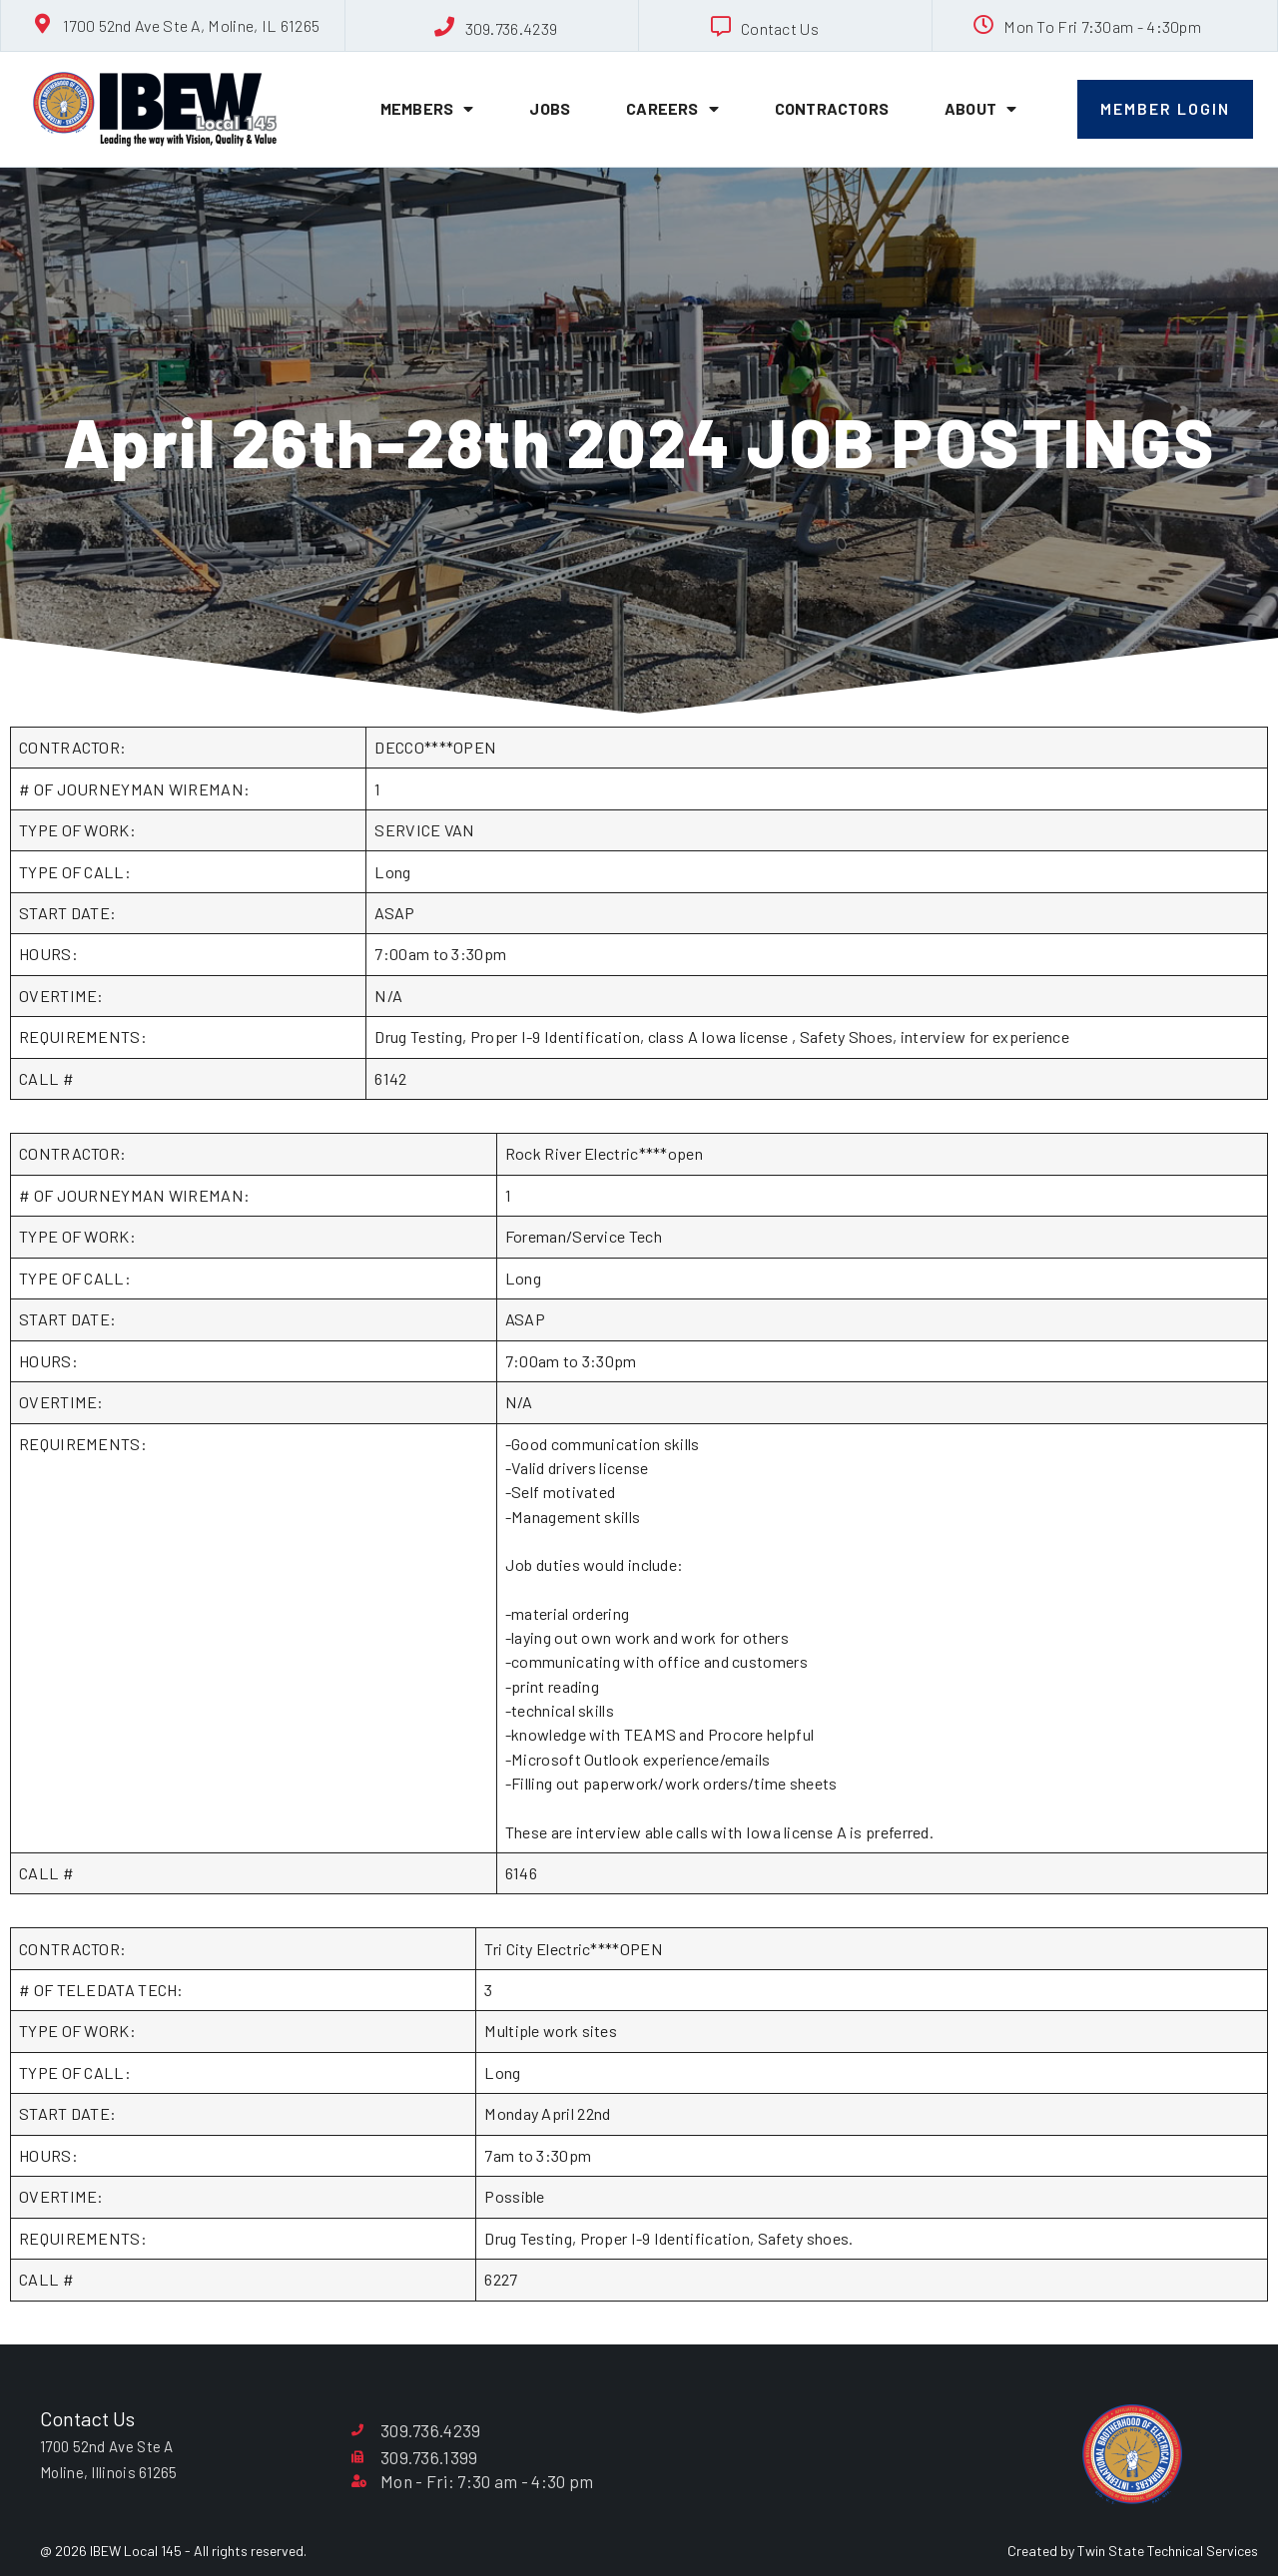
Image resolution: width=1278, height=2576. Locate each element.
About (980, 109)
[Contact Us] (721, 27)
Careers (672, 109)
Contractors (832, 108)
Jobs (549, 108)
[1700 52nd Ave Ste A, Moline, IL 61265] (43, 24)
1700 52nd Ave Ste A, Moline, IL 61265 (191, 25)
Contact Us (780, 28)
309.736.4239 (511, 28)
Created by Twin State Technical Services (1132, 2550)
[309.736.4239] (445, 27)
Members (427, 109)
